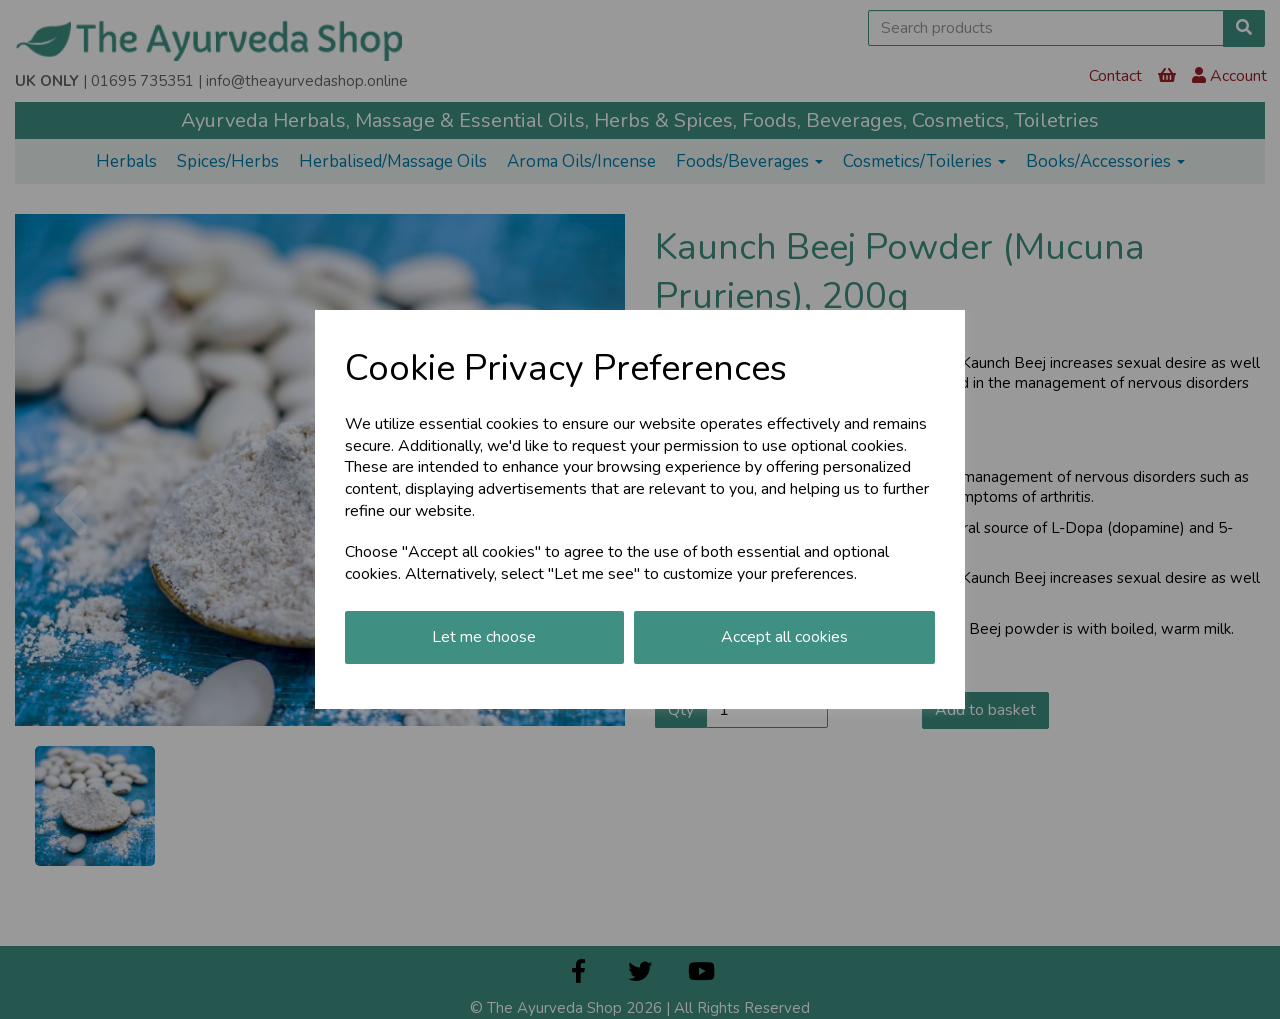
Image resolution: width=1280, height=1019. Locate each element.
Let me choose (484, 637)
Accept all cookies (784, 637)
